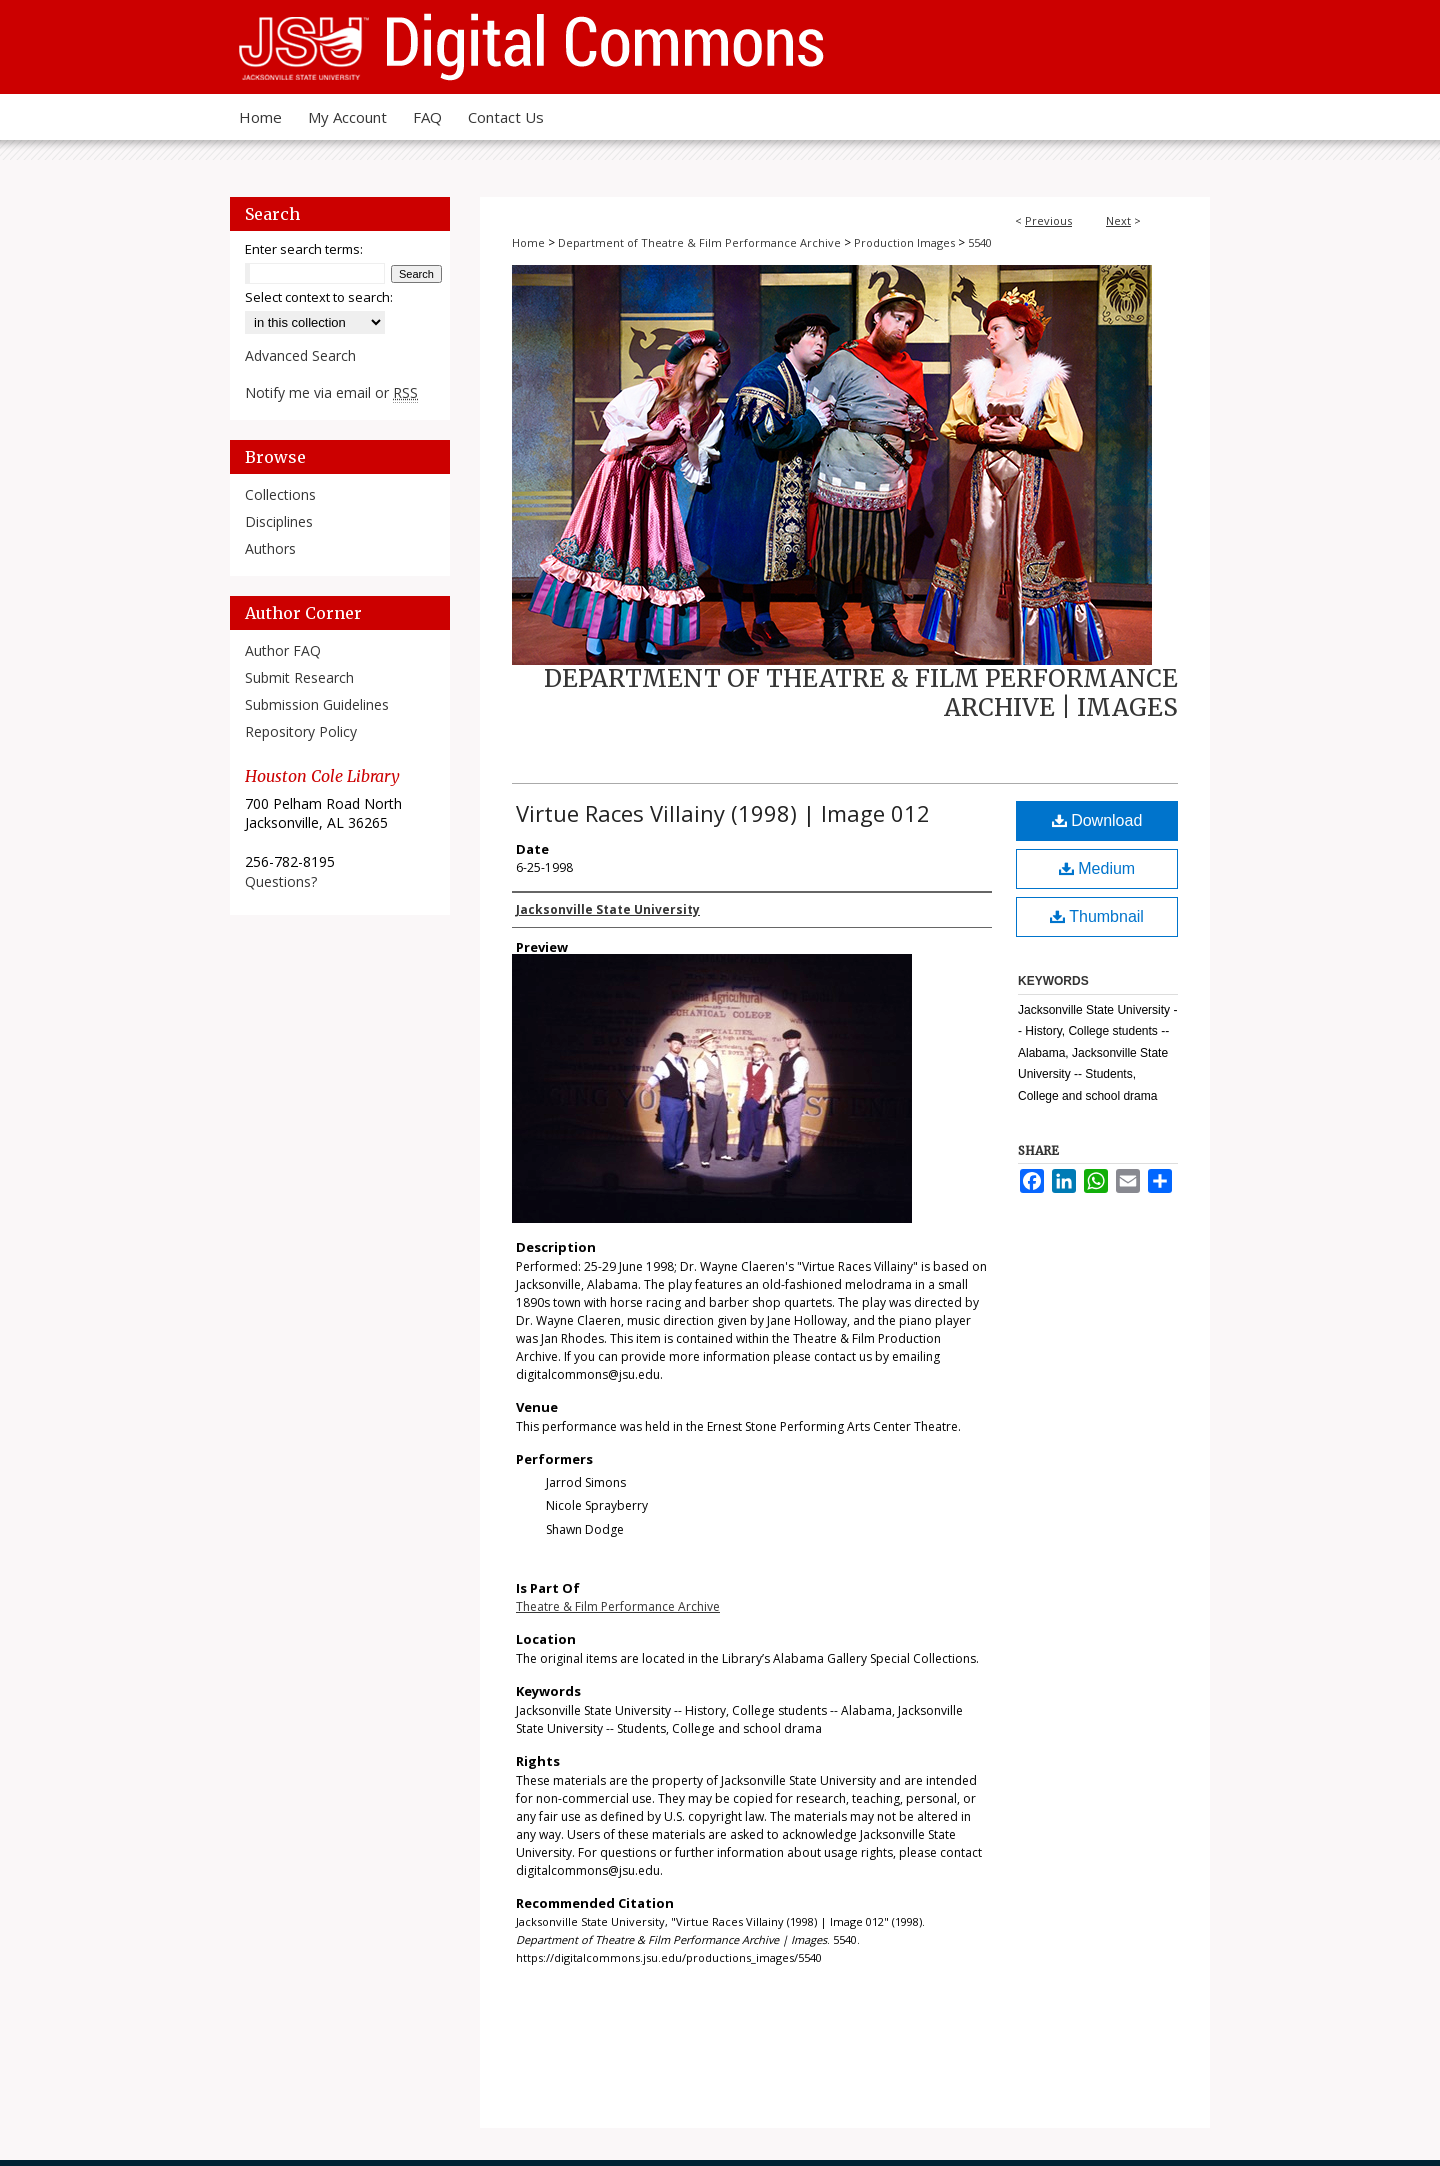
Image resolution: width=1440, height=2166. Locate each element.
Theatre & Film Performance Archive (618, 1606)
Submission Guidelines (317, 704)
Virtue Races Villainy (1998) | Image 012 (723, 813)
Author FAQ (283, 650)
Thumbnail (1097, 916)
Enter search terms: (304, 249)
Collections (280, 494)
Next (1118, 220)
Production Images (904, 242)
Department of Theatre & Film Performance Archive (699, 242)
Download (1097, 820)
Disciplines (279, 521)
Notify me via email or (331, 392)
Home (528, 242)
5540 (980, 242)
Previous (1048, 220)
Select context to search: (319, 297)
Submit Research (299, 677)
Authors (270, 548)
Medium (1097, 868)
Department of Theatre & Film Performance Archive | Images (861, 693)
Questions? (281, 881)
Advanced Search (300, 355)
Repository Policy (301, 731)
